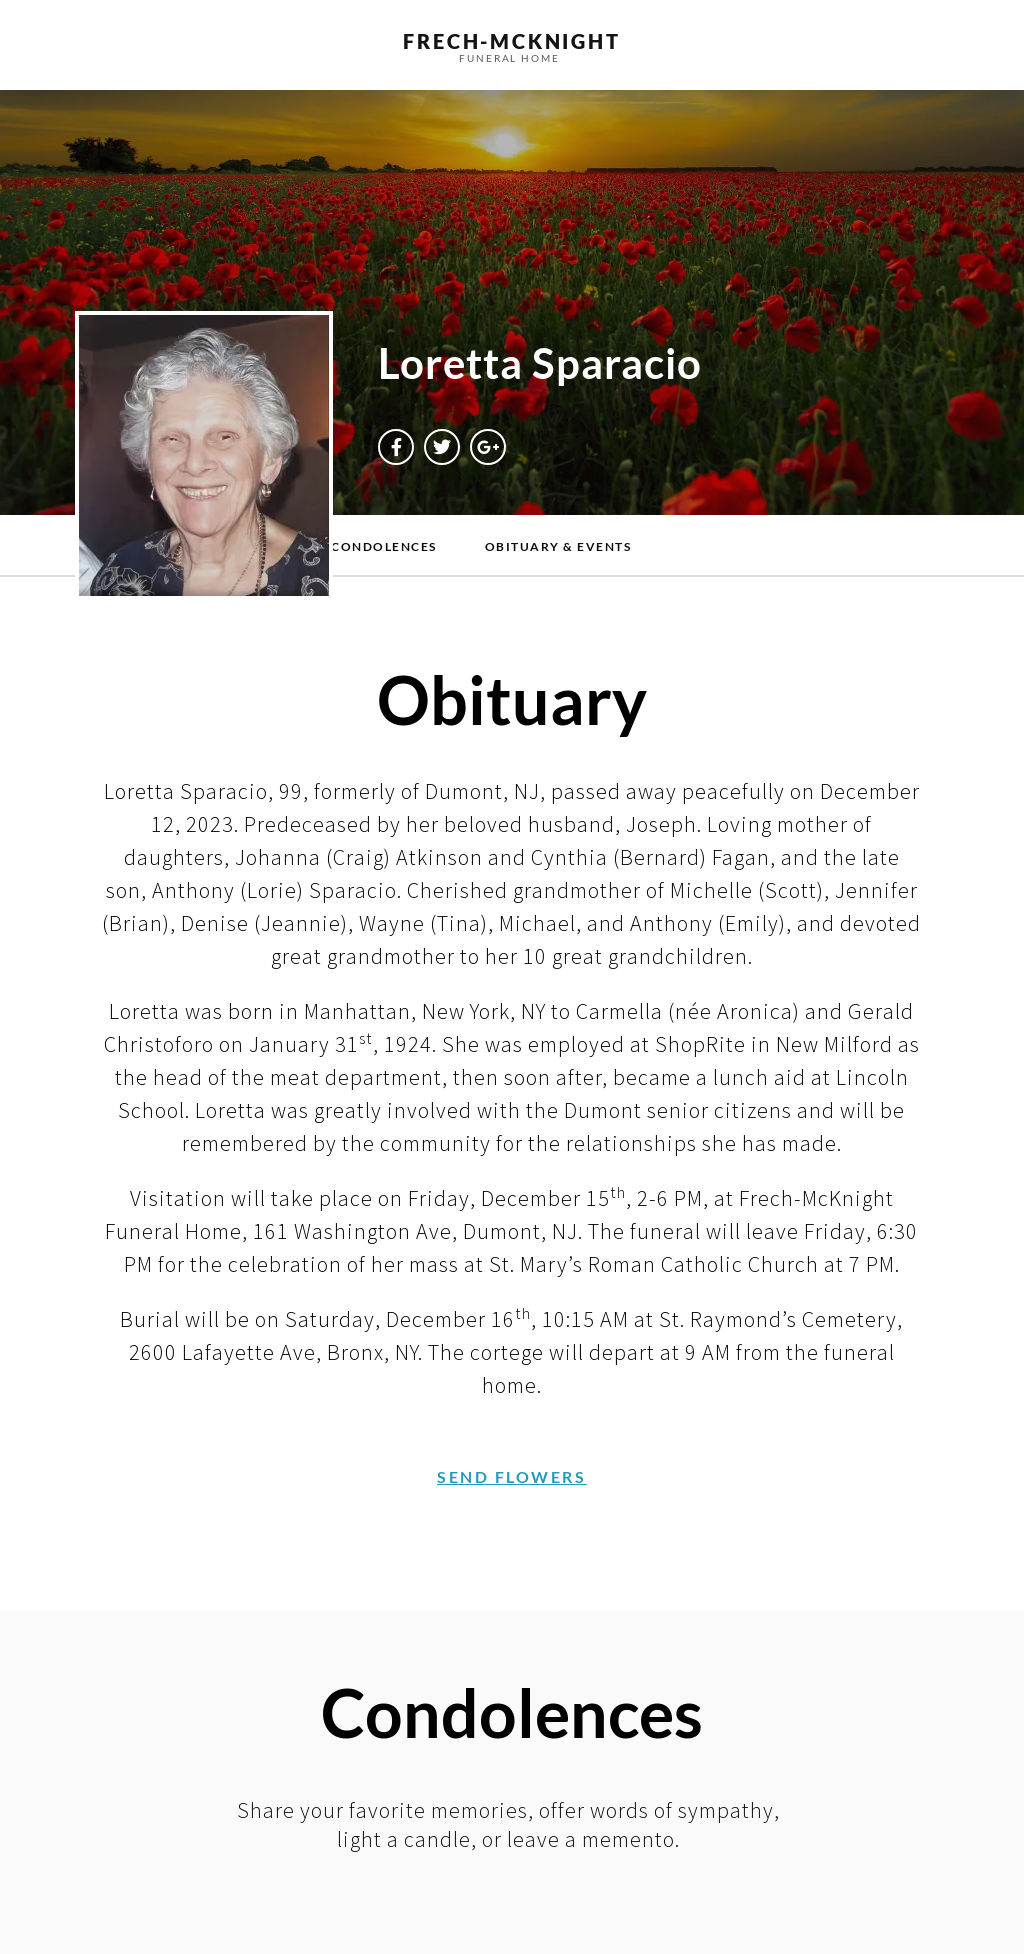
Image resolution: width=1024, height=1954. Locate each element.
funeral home (509, 58)
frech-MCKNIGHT (511, 41)
